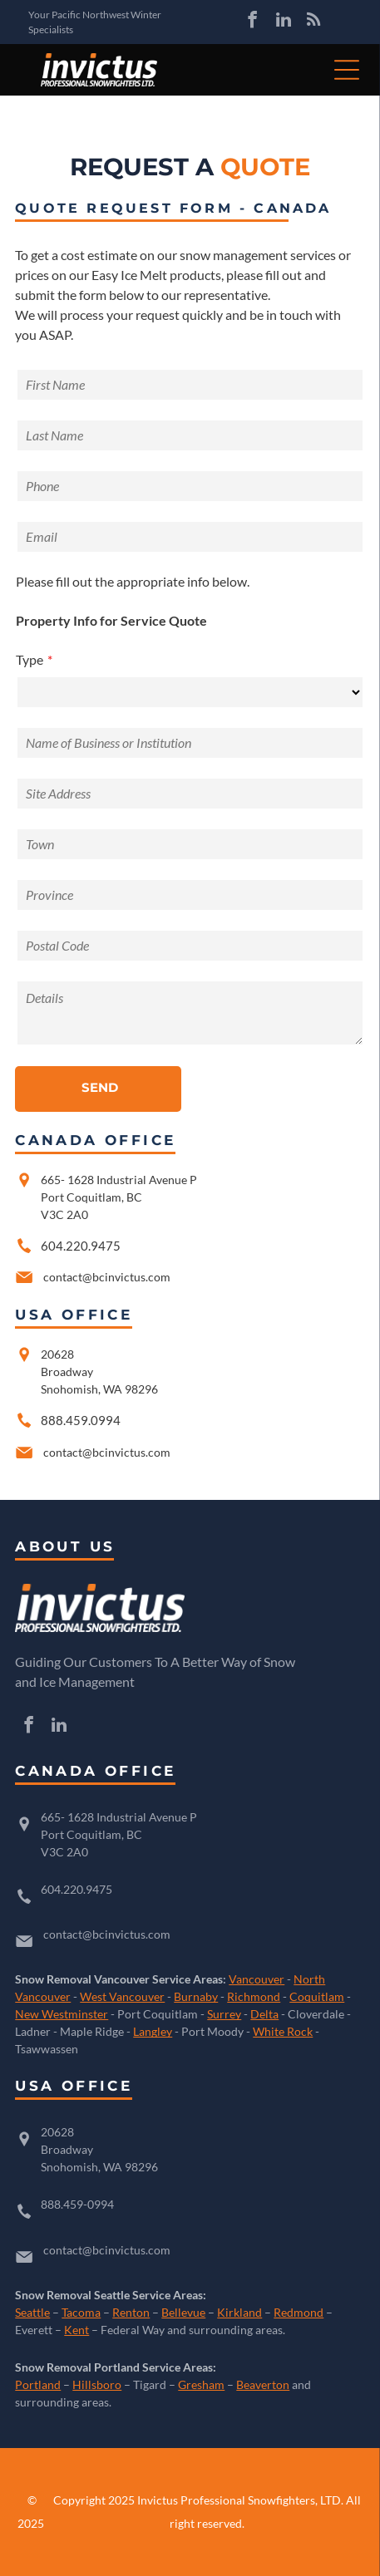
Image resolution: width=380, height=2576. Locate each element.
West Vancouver (122, 1996)
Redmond (298, 2312)
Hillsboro (96, 2384)
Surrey (224, 2014)
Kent (76, 2330)
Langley (152, 2031)
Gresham (201, 2384)
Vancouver (256, 1979)
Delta (264, 2014)
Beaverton (262, 2384)
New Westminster (61, 2014)
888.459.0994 (81, 1420)
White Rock (283, 2031)
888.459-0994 (77, 2204)
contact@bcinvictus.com (106, 1277)
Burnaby (196, 1996)
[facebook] (252, 22)
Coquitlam (316, 1996)
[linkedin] (283, 22)
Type (29, 659)
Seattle (32, 2312)
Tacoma (81, 2312)
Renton (131, 2312)
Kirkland (239, 2312)
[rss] (314, 22)
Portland (38, 2384)
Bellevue (183, 2312)
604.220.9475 (81, 1245)
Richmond (253, 1996)
